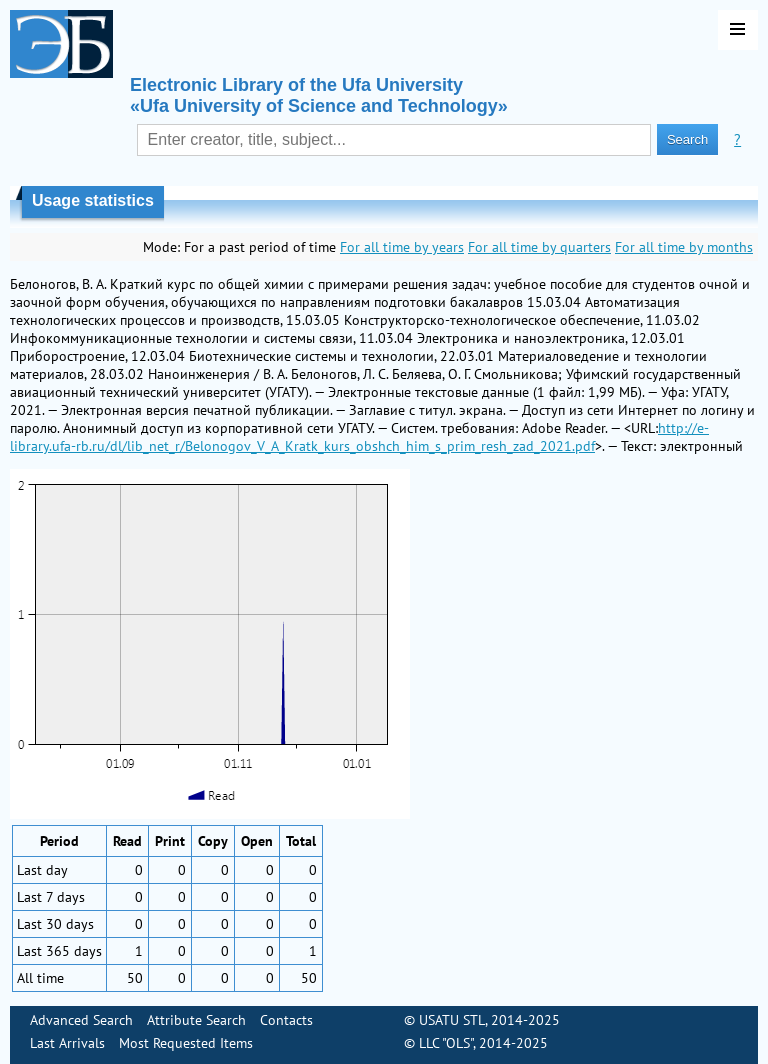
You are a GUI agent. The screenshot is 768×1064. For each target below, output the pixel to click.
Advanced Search (81, 1020)
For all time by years (402, 247)
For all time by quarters (539, 247)
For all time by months (684, 247)
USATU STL (452, 1020)
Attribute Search (196, 1020)
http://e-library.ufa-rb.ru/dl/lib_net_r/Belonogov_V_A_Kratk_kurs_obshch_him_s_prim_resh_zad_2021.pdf (359, 437)
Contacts (286, 1020)
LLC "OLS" (446, 1043)
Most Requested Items (186, 1043)
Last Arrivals (67, 1043)
